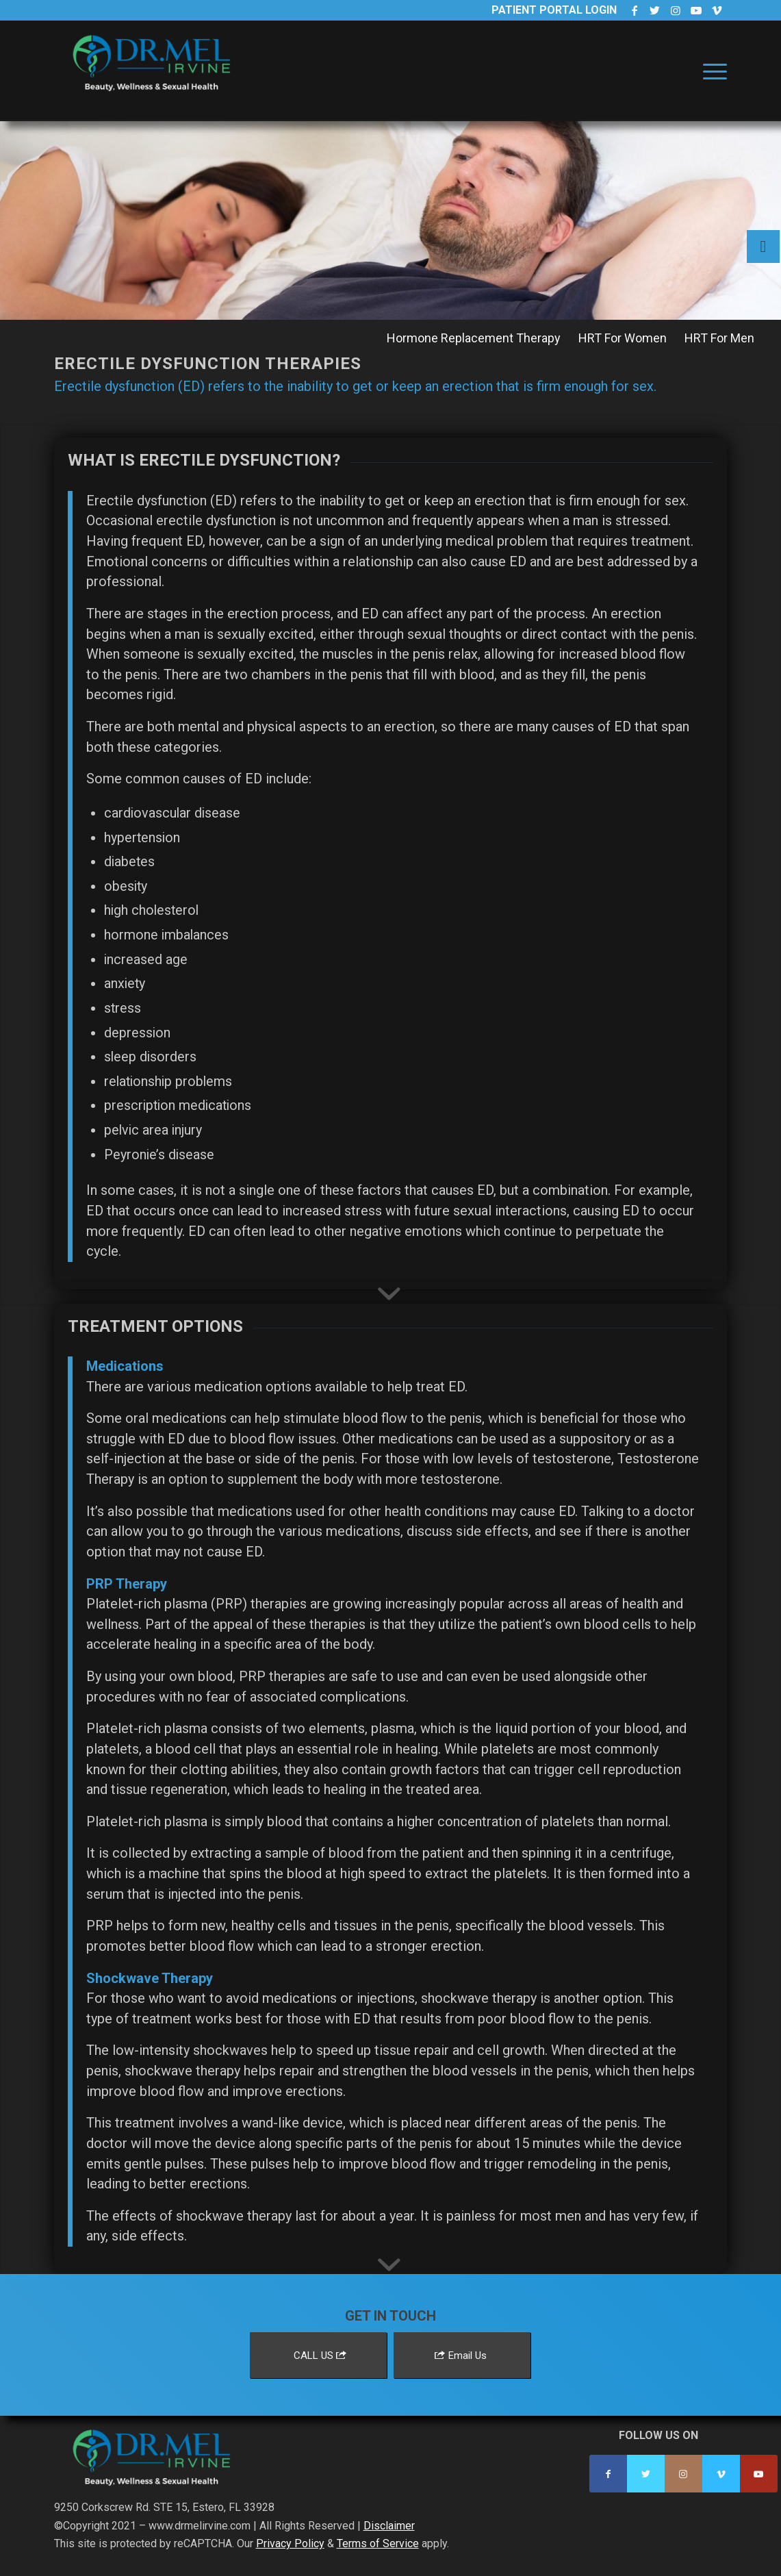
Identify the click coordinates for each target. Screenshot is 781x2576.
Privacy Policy (290, 2543)
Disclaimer (389, 2525)
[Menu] (710, 71)
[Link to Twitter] (655, 10)
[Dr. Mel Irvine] (156, 84)
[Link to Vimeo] (716, 10)
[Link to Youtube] (696, 10)
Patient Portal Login (554, 9)
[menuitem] (710, 71)
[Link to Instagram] (675, 10)
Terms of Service (378, 2543)
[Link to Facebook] (634, 10)
